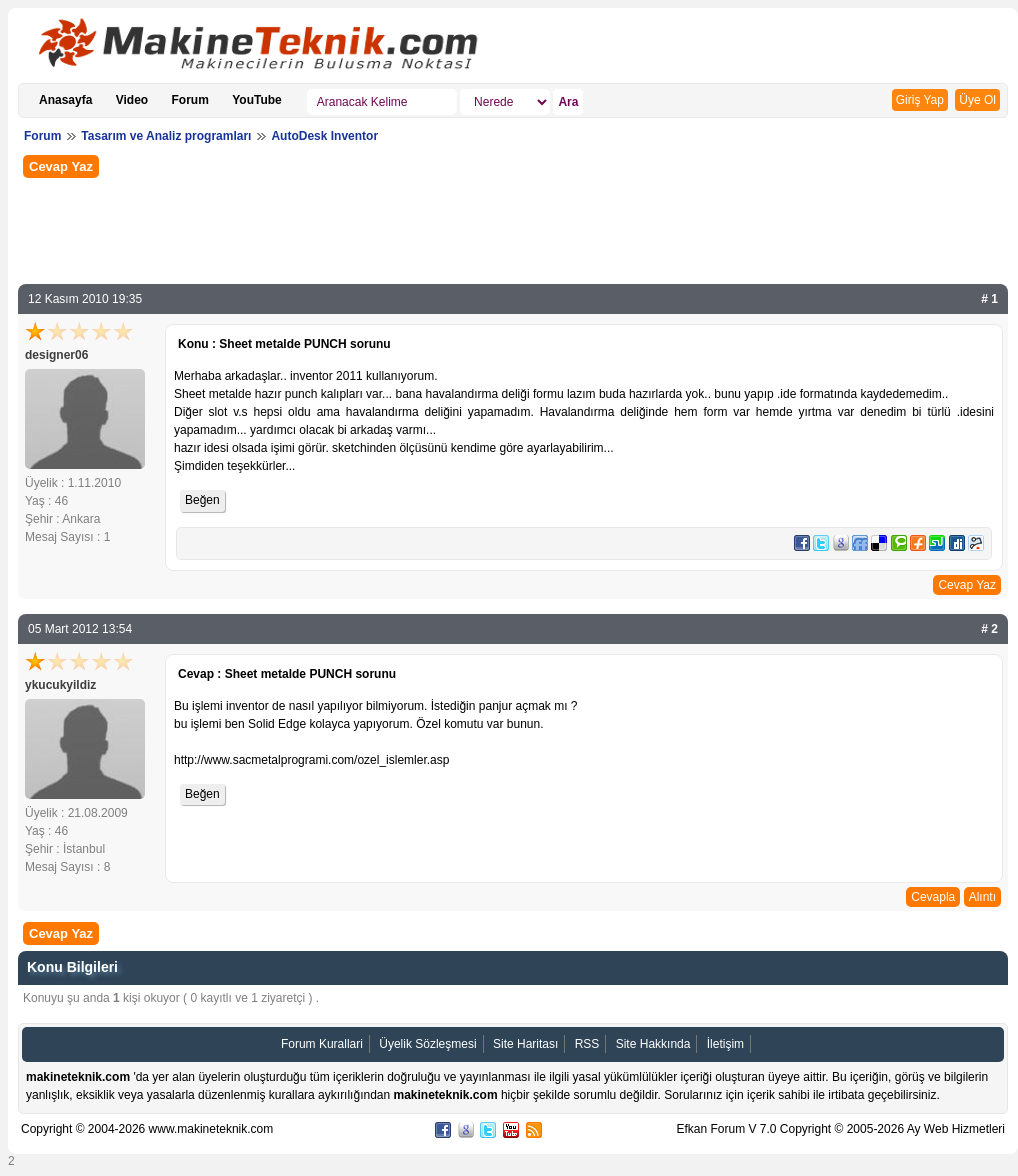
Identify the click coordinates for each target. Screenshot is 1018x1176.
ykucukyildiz (60, 685)
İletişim (725, 1044)
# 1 (989, 299)
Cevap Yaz (61, 166)
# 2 (989, 629)
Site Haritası (525, 1044)
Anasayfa (65, 100)
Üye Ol (977, 100)
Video (132, 100)
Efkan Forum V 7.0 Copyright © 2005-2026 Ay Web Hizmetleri (840, 1129)
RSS (587, 1044)
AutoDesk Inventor (324, 136)
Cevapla (933, 897)
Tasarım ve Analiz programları (166, 136)
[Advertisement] (513, 229)
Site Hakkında (653, 1044)
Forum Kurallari (322, 1044)
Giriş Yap (920, 100)
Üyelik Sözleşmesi (427, 1044)
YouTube (257, 100)
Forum (190, 100)
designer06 (56, 355)
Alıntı (982, 897)
